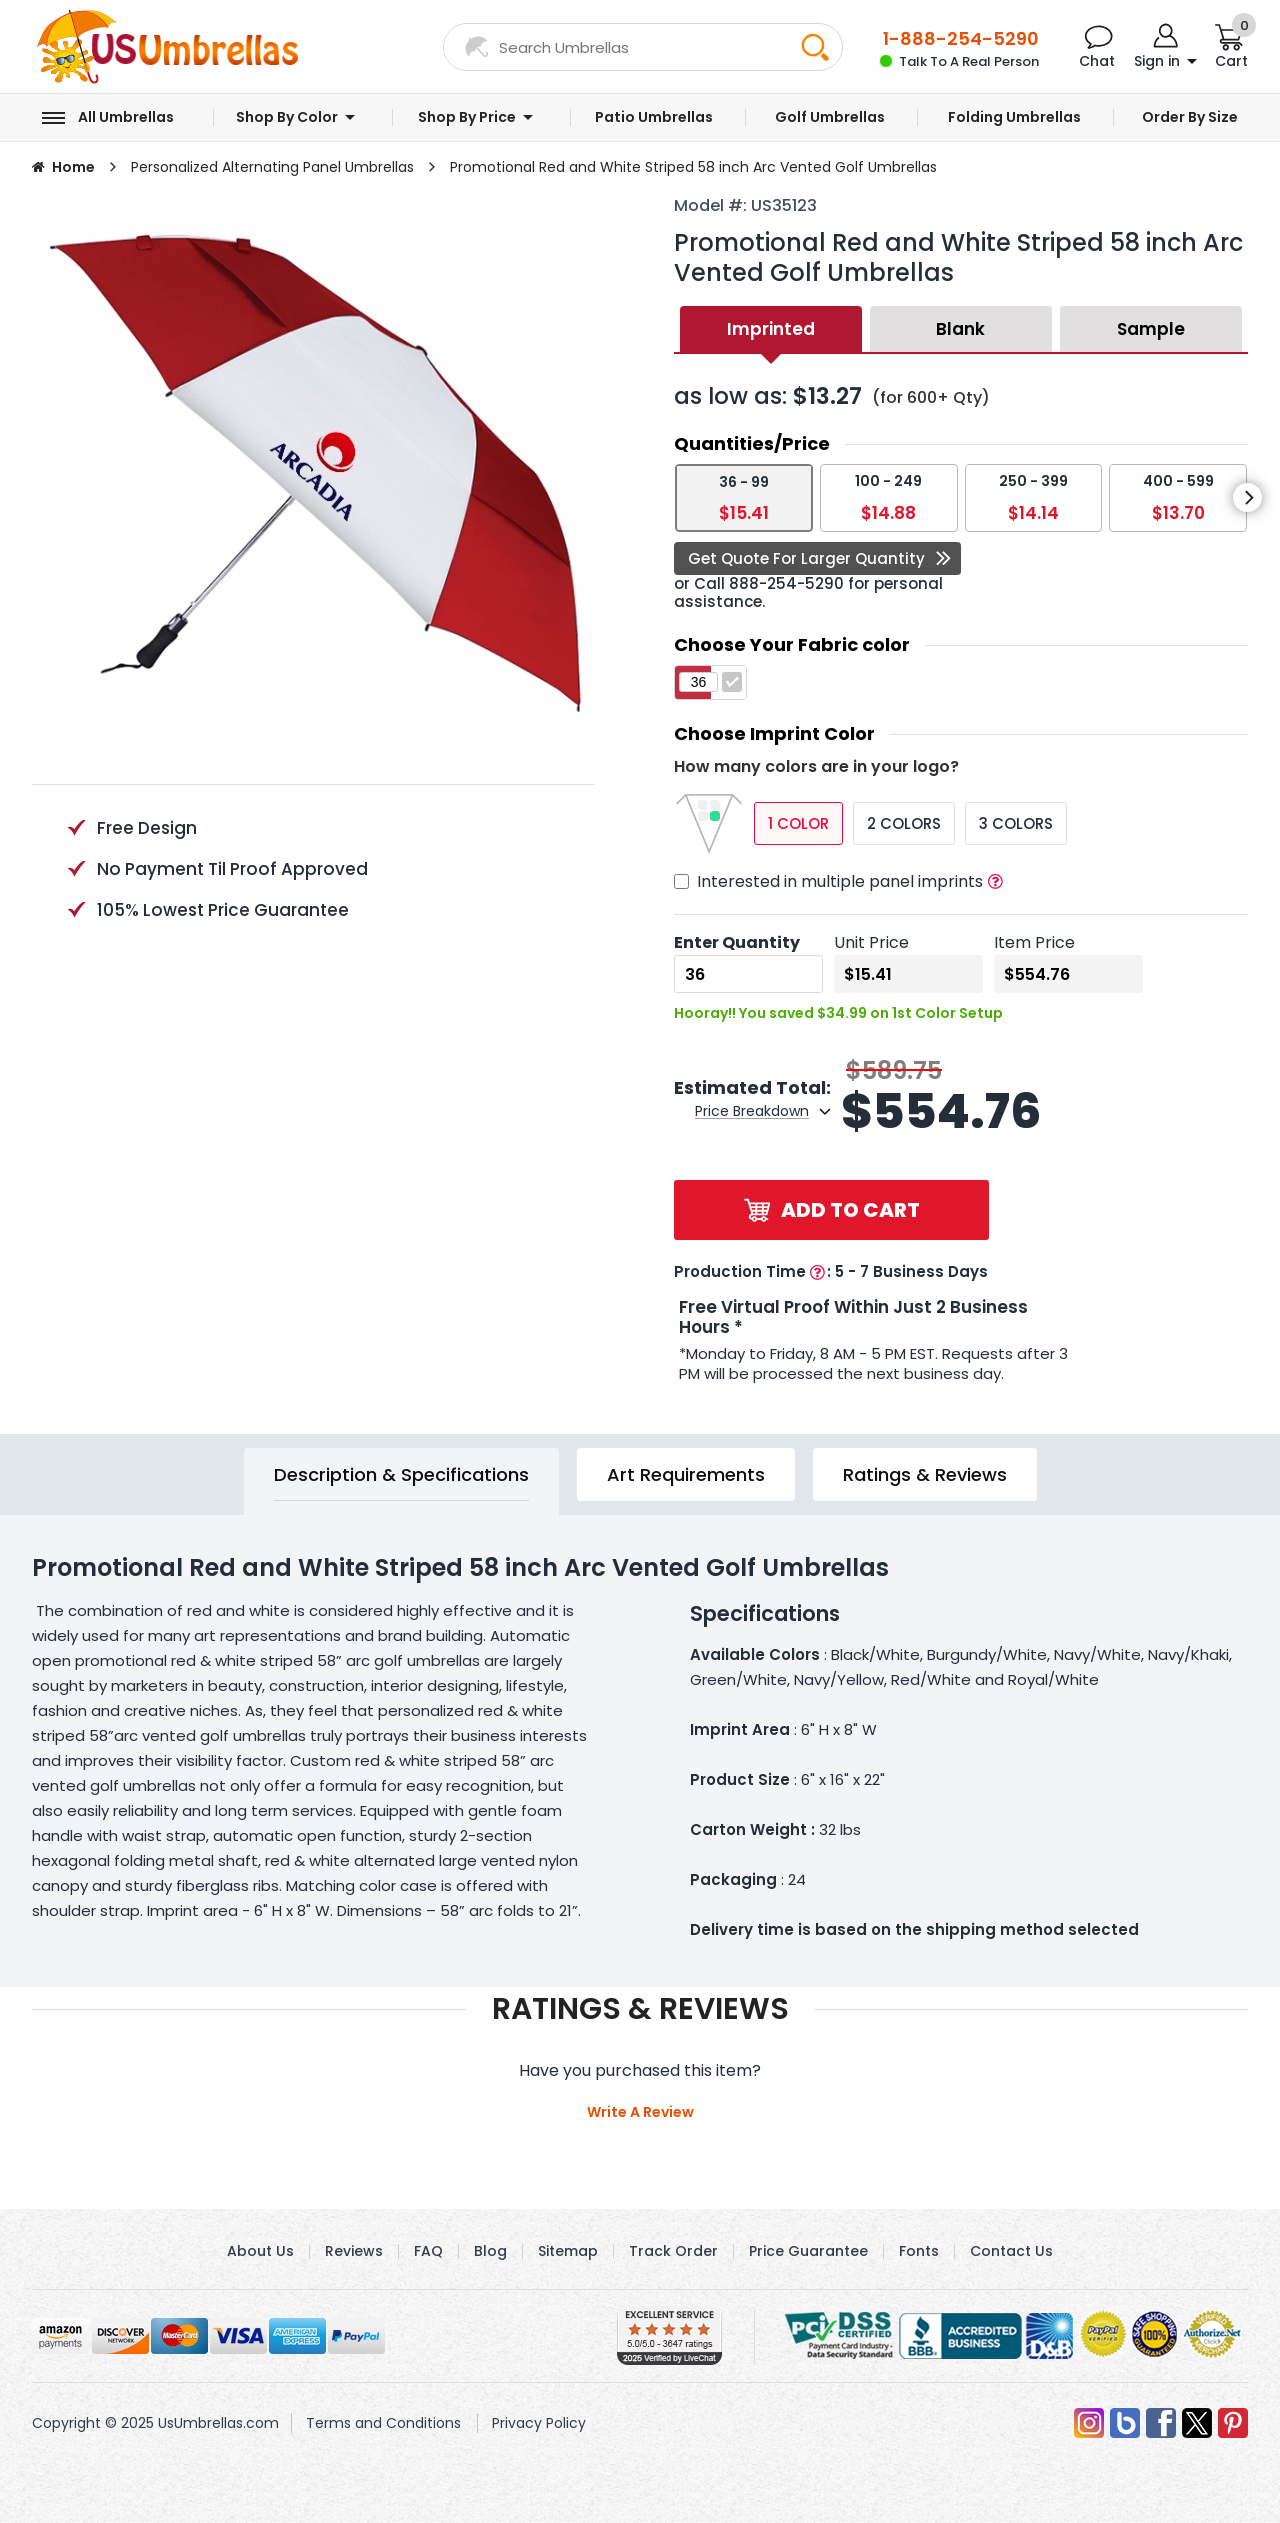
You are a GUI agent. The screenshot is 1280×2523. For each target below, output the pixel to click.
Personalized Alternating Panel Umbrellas (272, 167)
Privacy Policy (539, 2423)
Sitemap (568, 2251)
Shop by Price (467, 117)
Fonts (919, 2251)
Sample (1151, 329)
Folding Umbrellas (1014, 117)
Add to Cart (832, 1210)
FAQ (428, 2251)
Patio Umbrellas (654, 117)
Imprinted (771, 329)
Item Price (1034, 942)
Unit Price (871, 942)
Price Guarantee (808, 2251)
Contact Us (1011, 2251)
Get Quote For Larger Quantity (806, 558)
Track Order (673, 2251)
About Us (260, 2251)
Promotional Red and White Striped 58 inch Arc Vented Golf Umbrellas (693, 167)
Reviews (354, 2251)
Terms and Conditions (383, 2423)
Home (73, 167)
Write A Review (640, 2112)
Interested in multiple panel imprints (840, 881)
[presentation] (1247, 497)
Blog (490, 2251)
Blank (960, 329)
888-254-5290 (786, 583)
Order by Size (1190, 117)
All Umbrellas (126, 117)
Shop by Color (287, 117)
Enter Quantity (737, 942)
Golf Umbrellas (830, 117)
